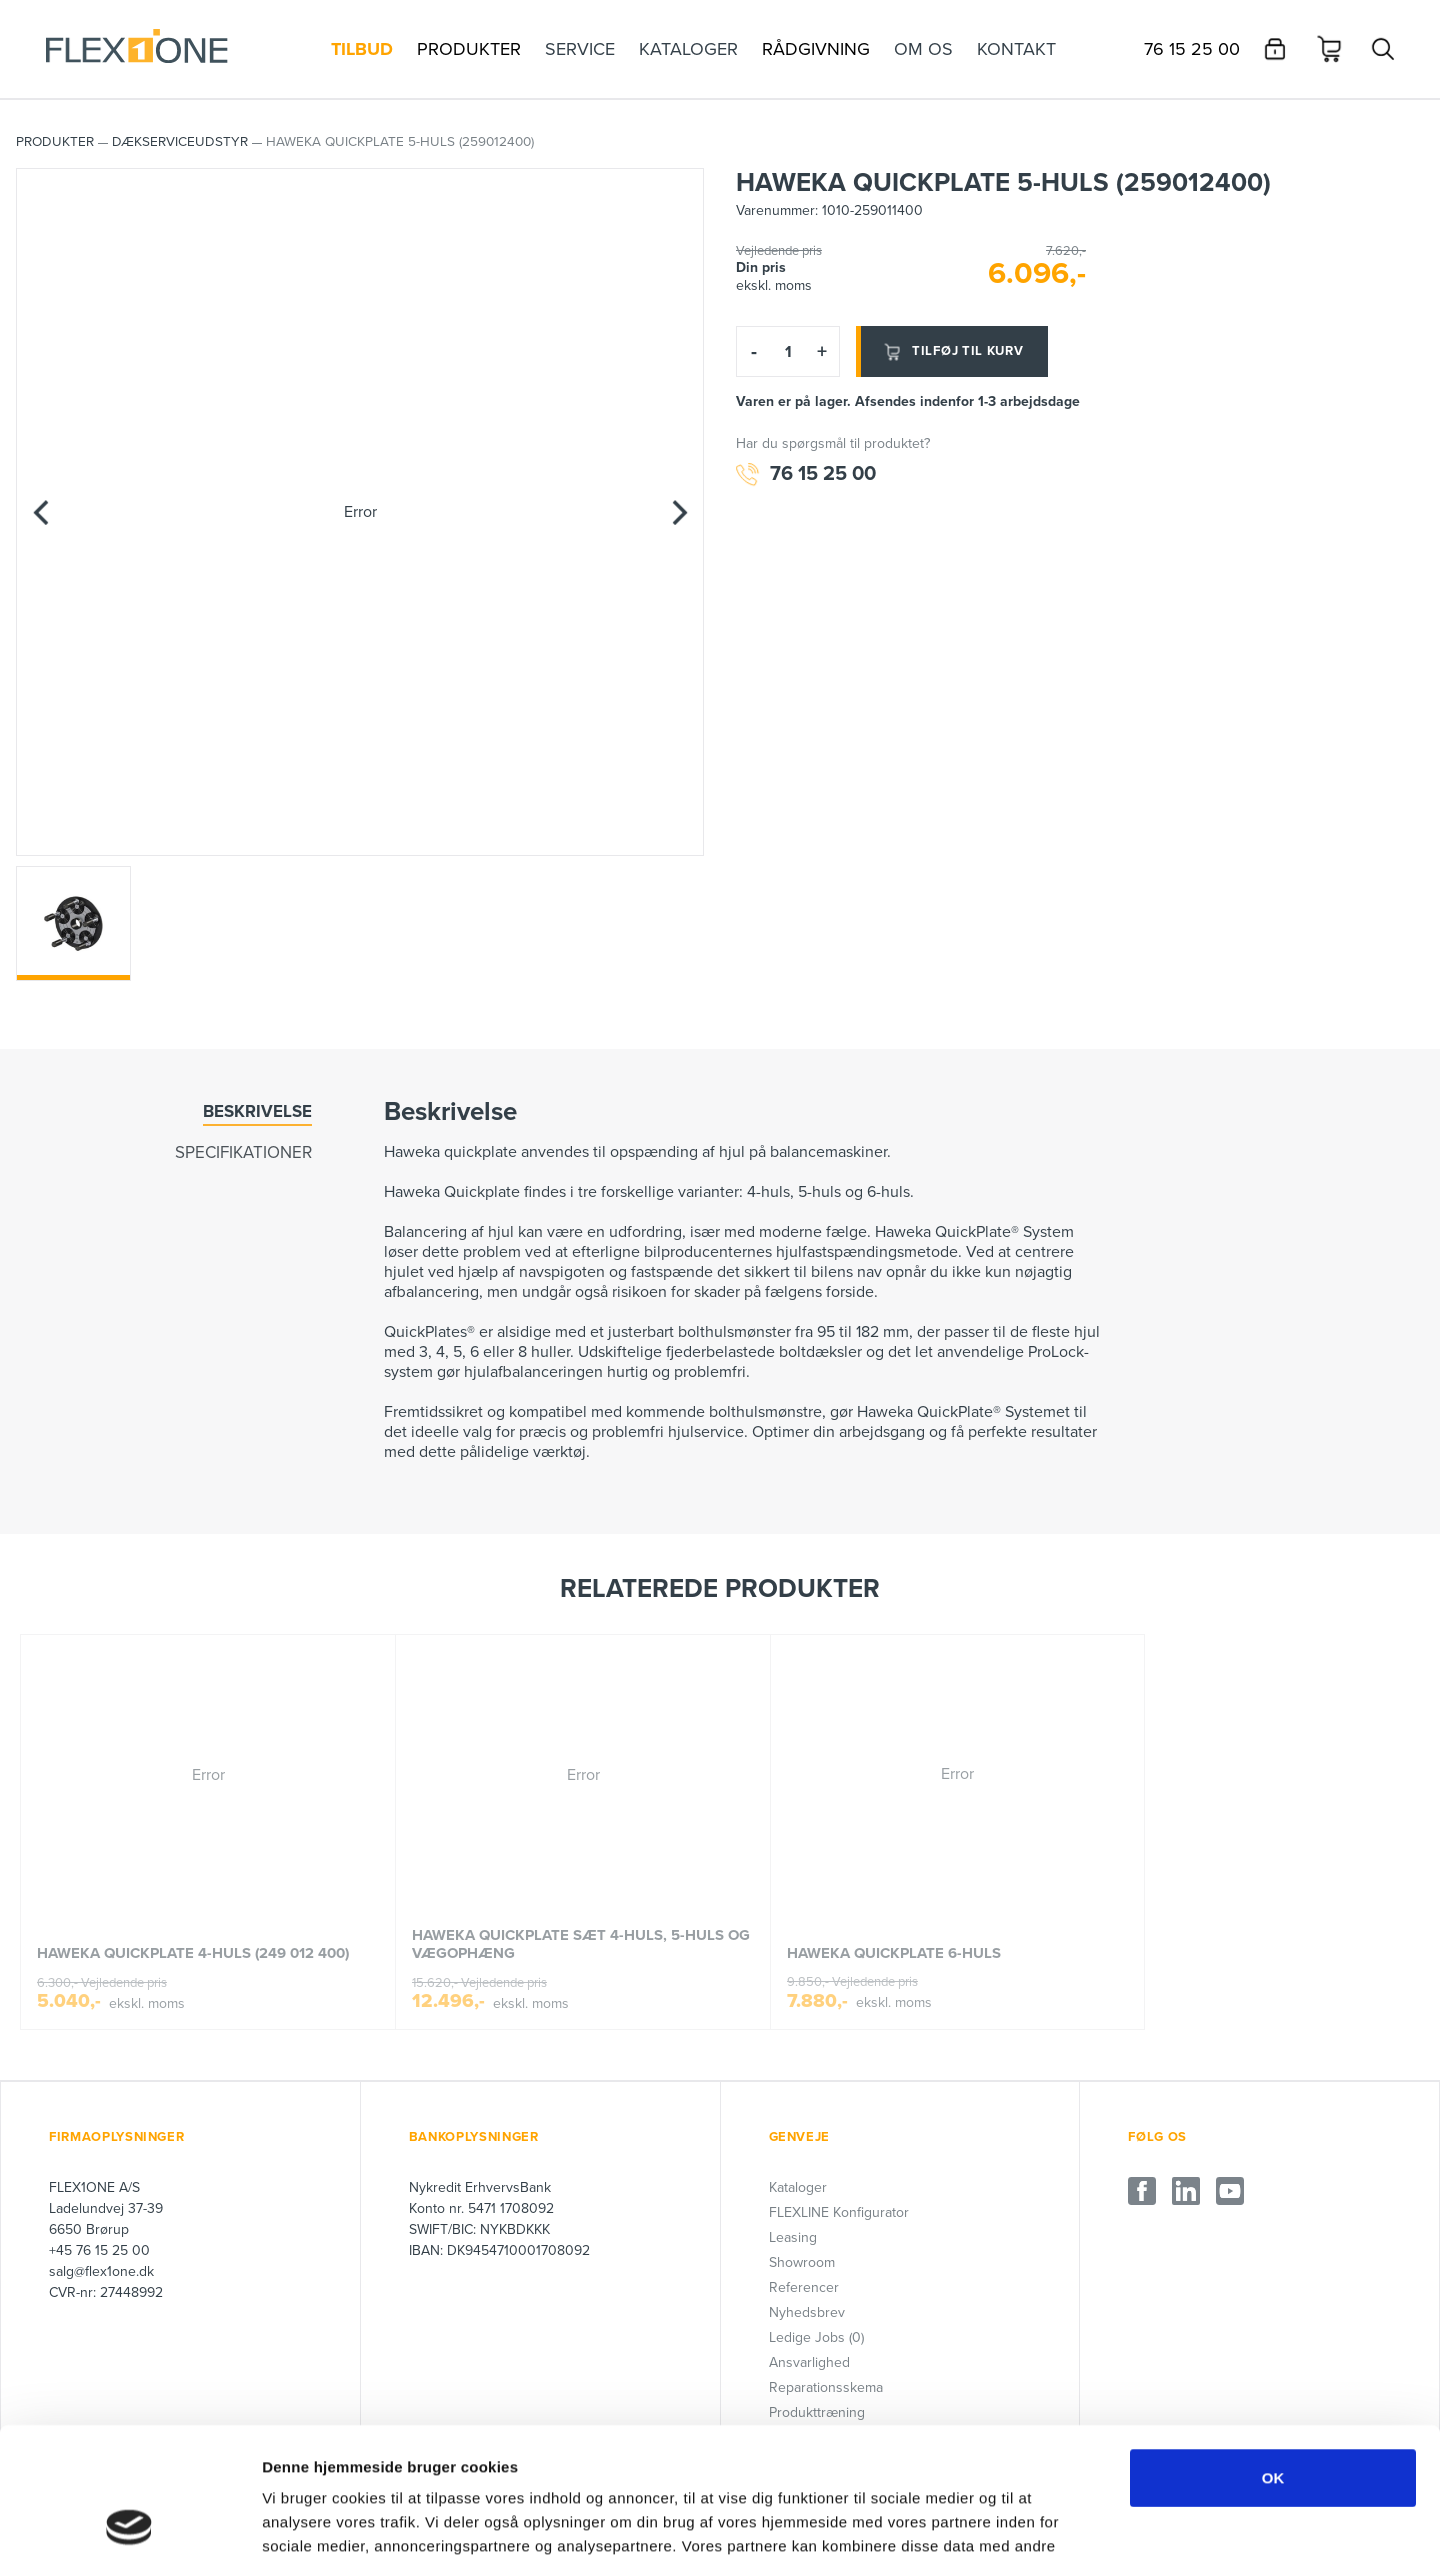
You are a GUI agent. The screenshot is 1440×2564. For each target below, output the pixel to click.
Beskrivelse (257, 1111)
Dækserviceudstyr (180, 142)
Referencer (804, 2287)
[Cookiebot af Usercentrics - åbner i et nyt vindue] (129, 2525)
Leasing (793, 2237)
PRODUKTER (55, 142)
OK (1273, 2351)
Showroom (802, 2262)
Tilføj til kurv (952, 352)
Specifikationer (243, 1152)
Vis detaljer (1039, 2524)
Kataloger (798, 2187)
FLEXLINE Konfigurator (839, 2212)
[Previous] (41, 512)
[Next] (679, 512)
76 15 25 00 (806, 474)
